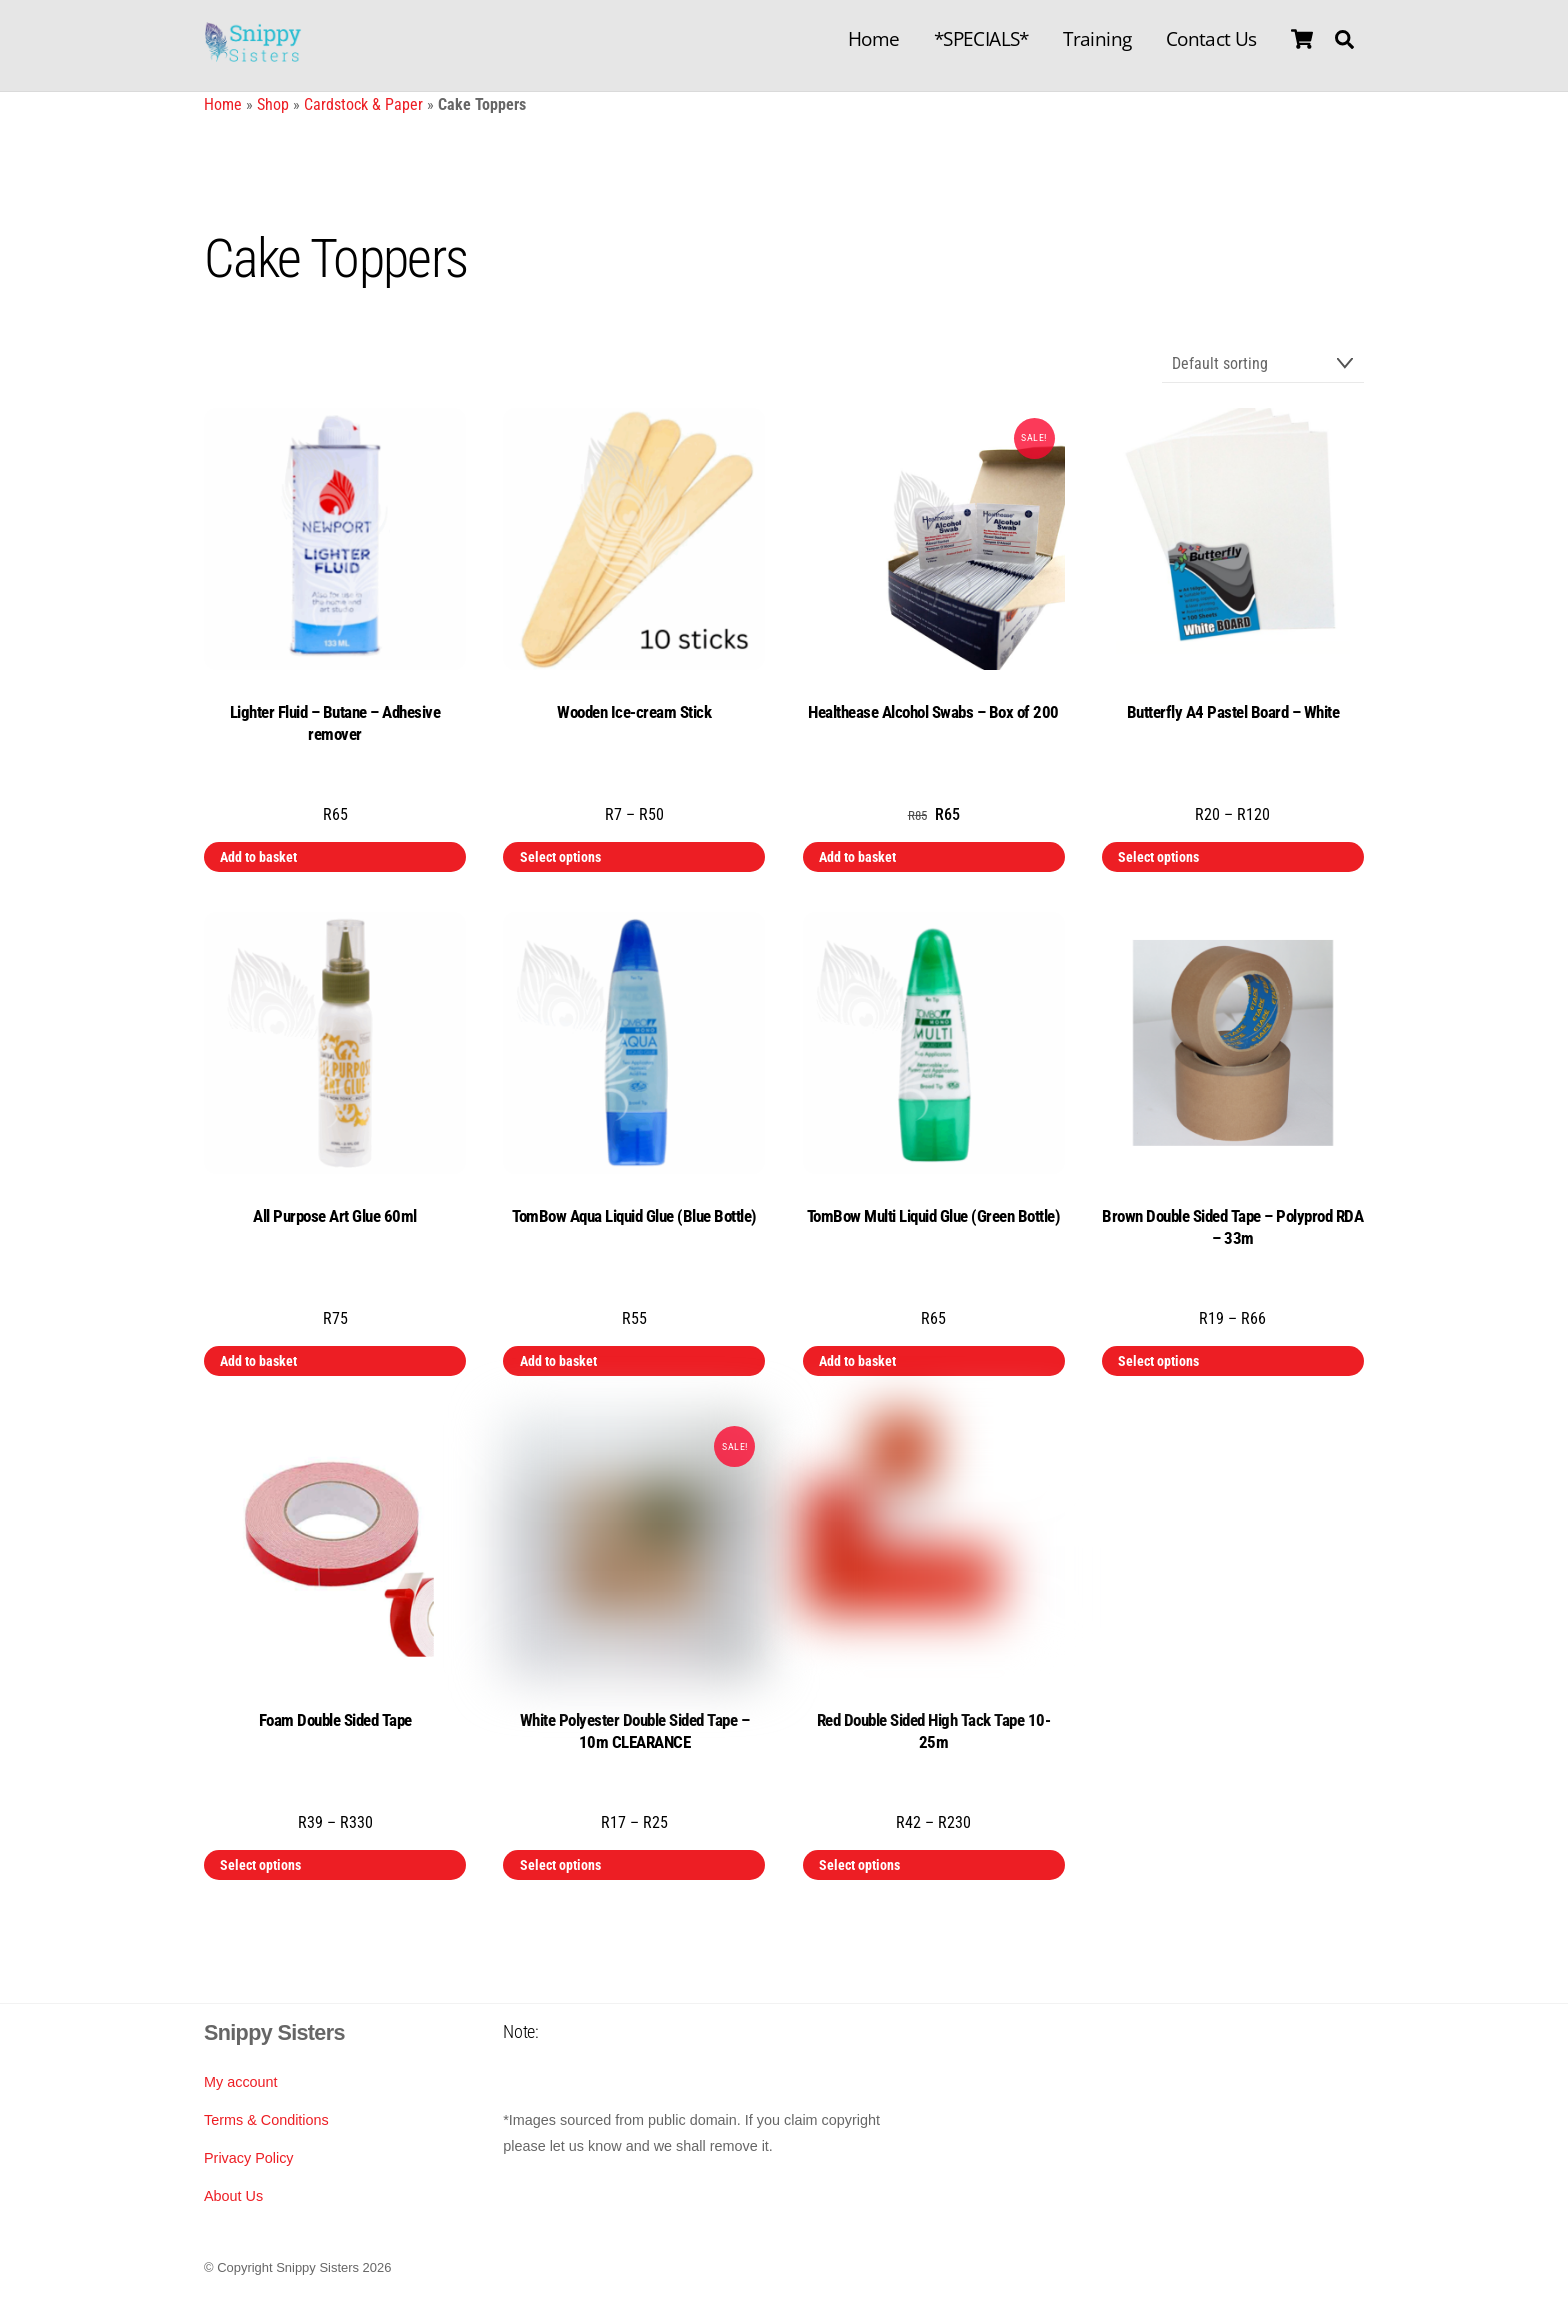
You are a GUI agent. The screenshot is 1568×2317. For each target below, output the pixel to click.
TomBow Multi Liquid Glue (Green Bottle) (933, 1216)
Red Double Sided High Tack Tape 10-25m (933, 1732)
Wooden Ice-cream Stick (634, 712)
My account (241, 2083)
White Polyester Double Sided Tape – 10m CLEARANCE (634, 1732)
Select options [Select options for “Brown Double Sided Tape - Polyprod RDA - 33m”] (1158, 1361)
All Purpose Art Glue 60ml (334, 1216)
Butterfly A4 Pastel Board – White (1233, 712)
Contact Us (1211, 39)
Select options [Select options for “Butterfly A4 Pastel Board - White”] (1158, 857)
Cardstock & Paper (363, 104)
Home (874, 39)
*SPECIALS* (981, 39)
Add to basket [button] (258, 857)
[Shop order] (1263, 363)
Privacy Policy (249, 2158)
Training (1097, 39)
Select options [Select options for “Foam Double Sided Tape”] (260, 1865)
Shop (273, 104)
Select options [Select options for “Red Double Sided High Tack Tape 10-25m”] (859, 1865)
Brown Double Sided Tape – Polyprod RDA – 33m (1232, 1227)
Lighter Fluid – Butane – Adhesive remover (335, 723)
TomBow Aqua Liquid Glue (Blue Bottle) (634, 1216)
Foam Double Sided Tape (335, 1721)
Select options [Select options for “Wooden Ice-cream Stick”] (560, 857)
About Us (233, 2196)
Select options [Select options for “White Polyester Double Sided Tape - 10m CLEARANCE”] (560, 1865)
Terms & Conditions (266, 2120)
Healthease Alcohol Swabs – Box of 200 (933, 712)
